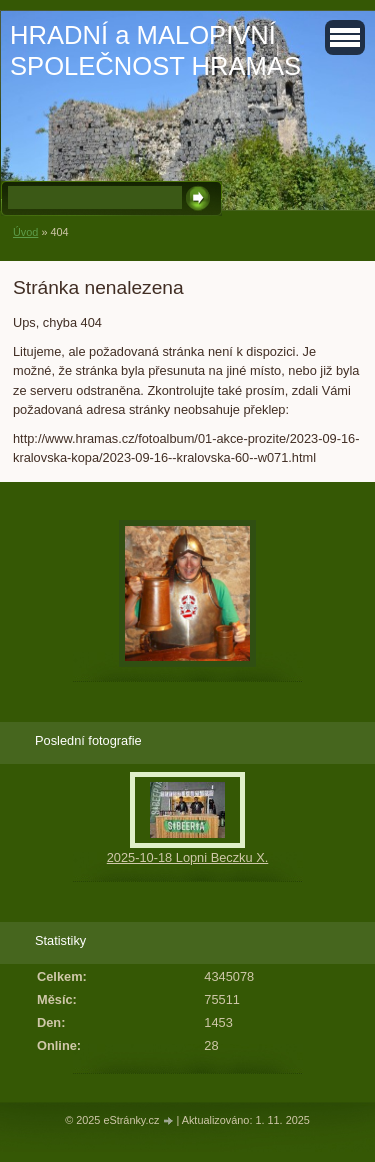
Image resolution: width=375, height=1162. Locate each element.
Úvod (25, 232)
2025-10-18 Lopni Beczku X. (188, 857)
